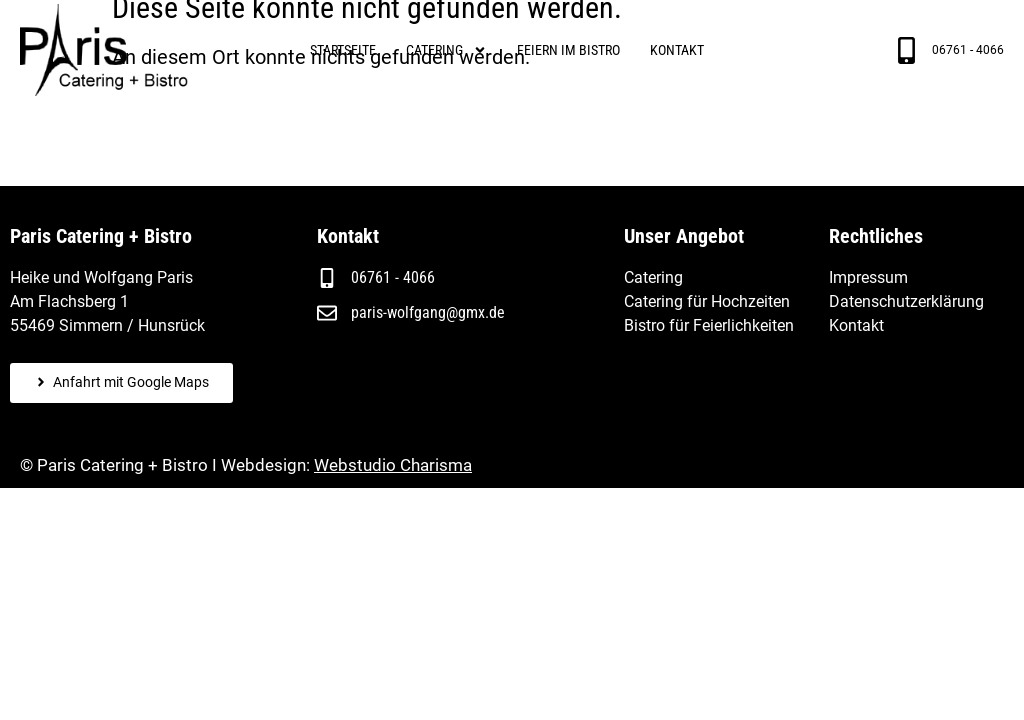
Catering (446, 50)
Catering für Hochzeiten (707, 301)
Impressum (868, 277)
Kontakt (677, 50)
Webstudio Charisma (393, 465)
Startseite (343, 50)
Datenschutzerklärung (906, 301)
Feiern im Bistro (568, 50)
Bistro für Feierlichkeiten (709, 325)
